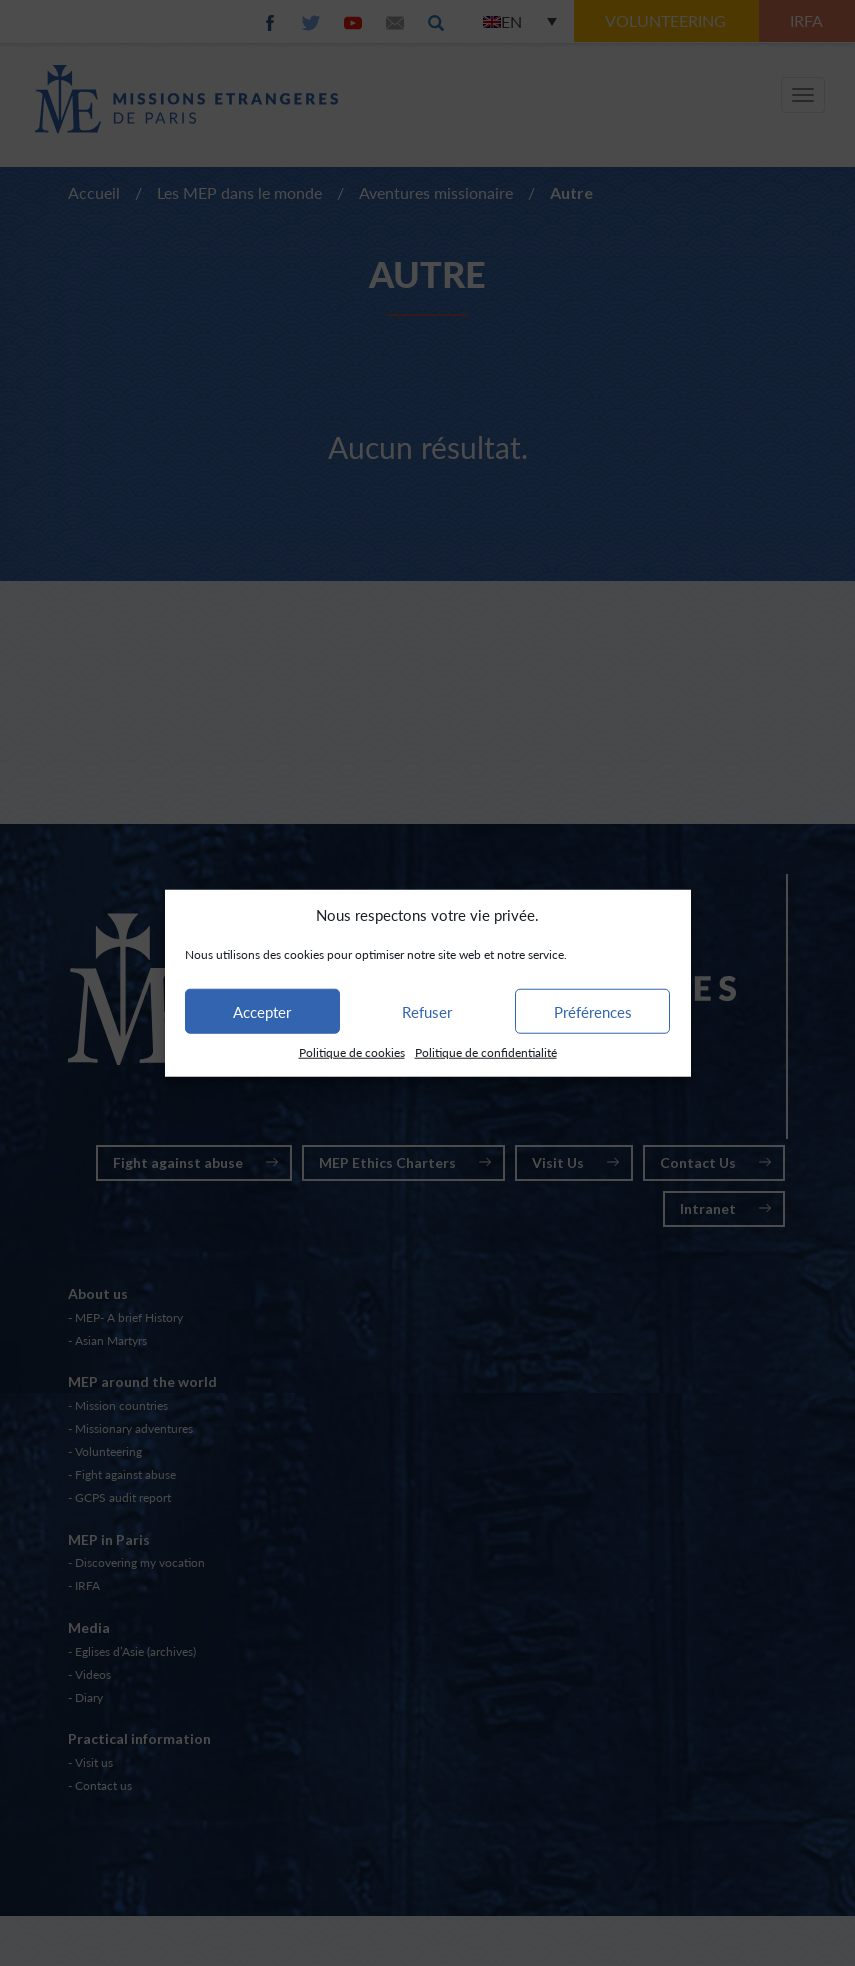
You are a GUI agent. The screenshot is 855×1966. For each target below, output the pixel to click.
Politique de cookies (352, 1052)
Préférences (593, 1012)
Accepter (262, 1012)
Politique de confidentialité (486, 1052)
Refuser (427, 1012)
